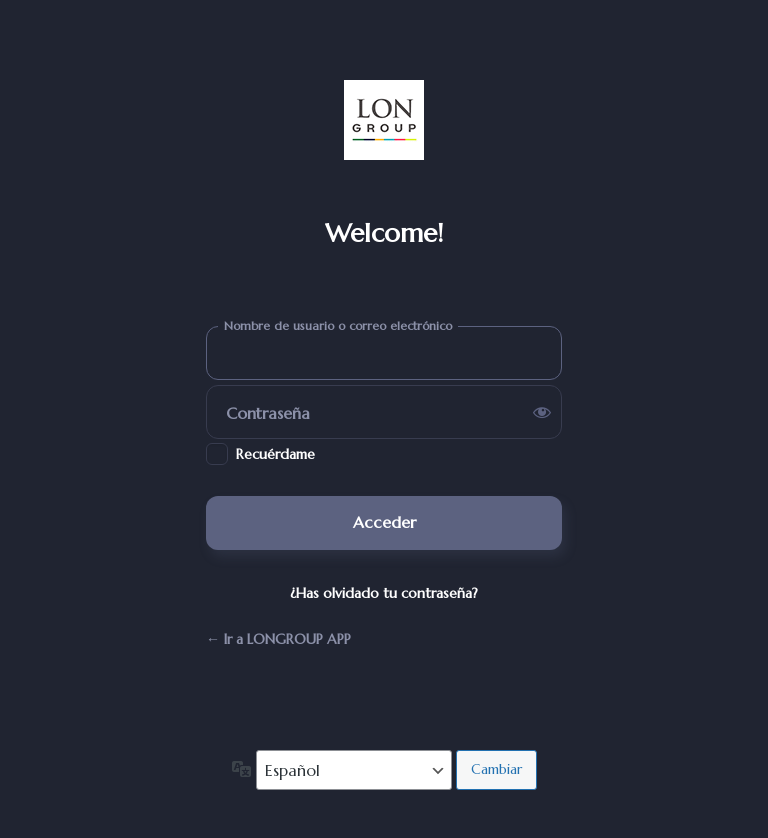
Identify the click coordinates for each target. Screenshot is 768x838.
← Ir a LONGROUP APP (278, 639)
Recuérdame (275, 454)
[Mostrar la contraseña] (542, 412)
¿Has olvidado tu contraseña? (384, 593)
